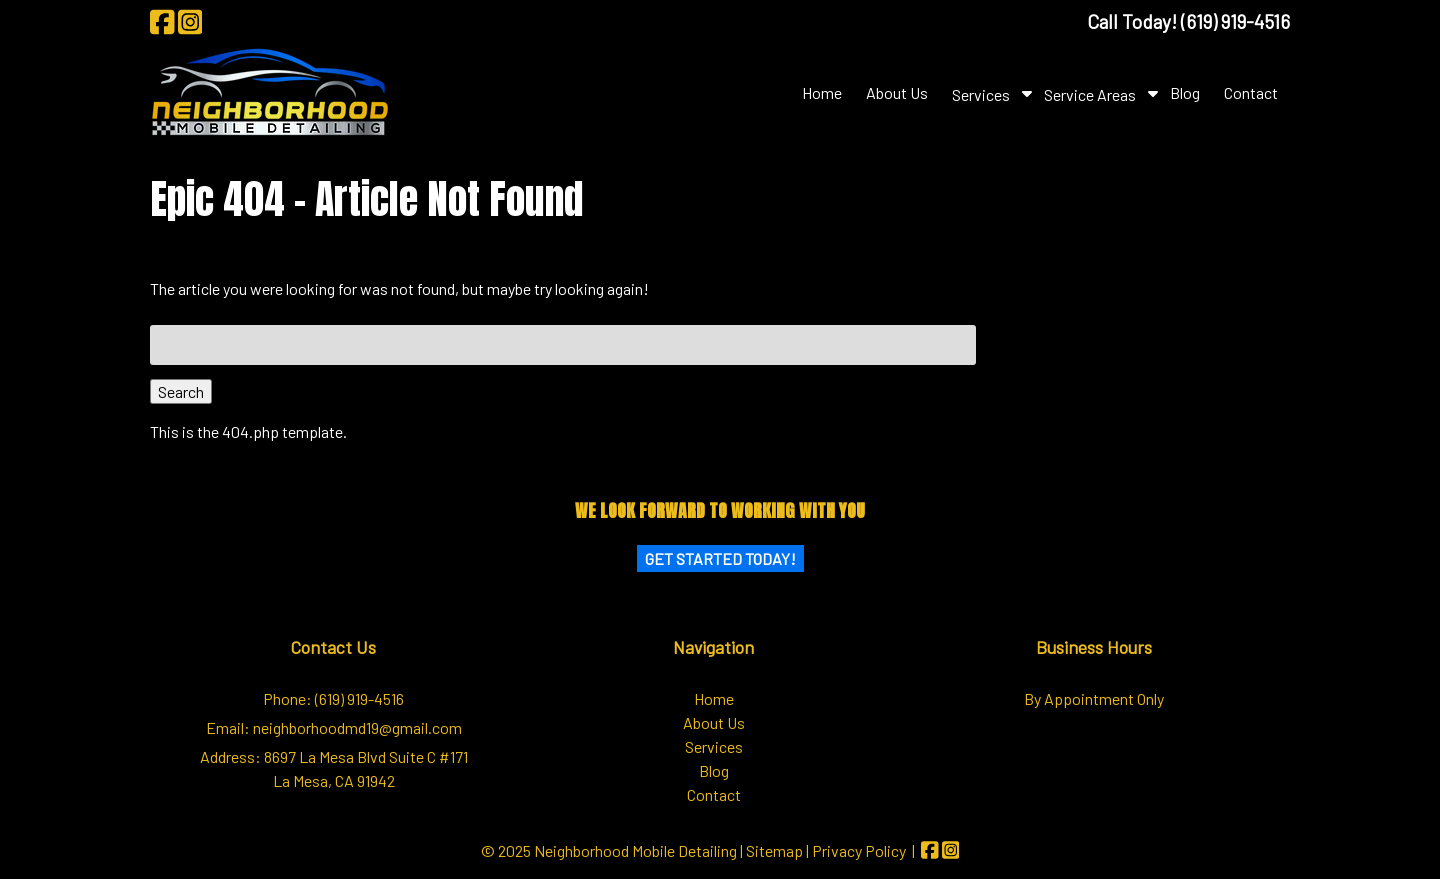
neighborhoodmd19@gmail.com (357, 727)
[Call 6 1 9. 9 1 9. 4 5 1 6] (1235, 21)
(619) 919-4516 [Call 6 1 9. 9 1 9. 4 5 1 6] (359, 698)
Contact (1251, 92)
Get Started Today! (720, 558)
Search (181, 391)
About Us (897, 92)
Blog (1185, 92)
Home (822, 92)
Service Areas (1090, 94)
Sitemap (774, 850)
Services (981, 94)
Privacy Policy (859, 850)
